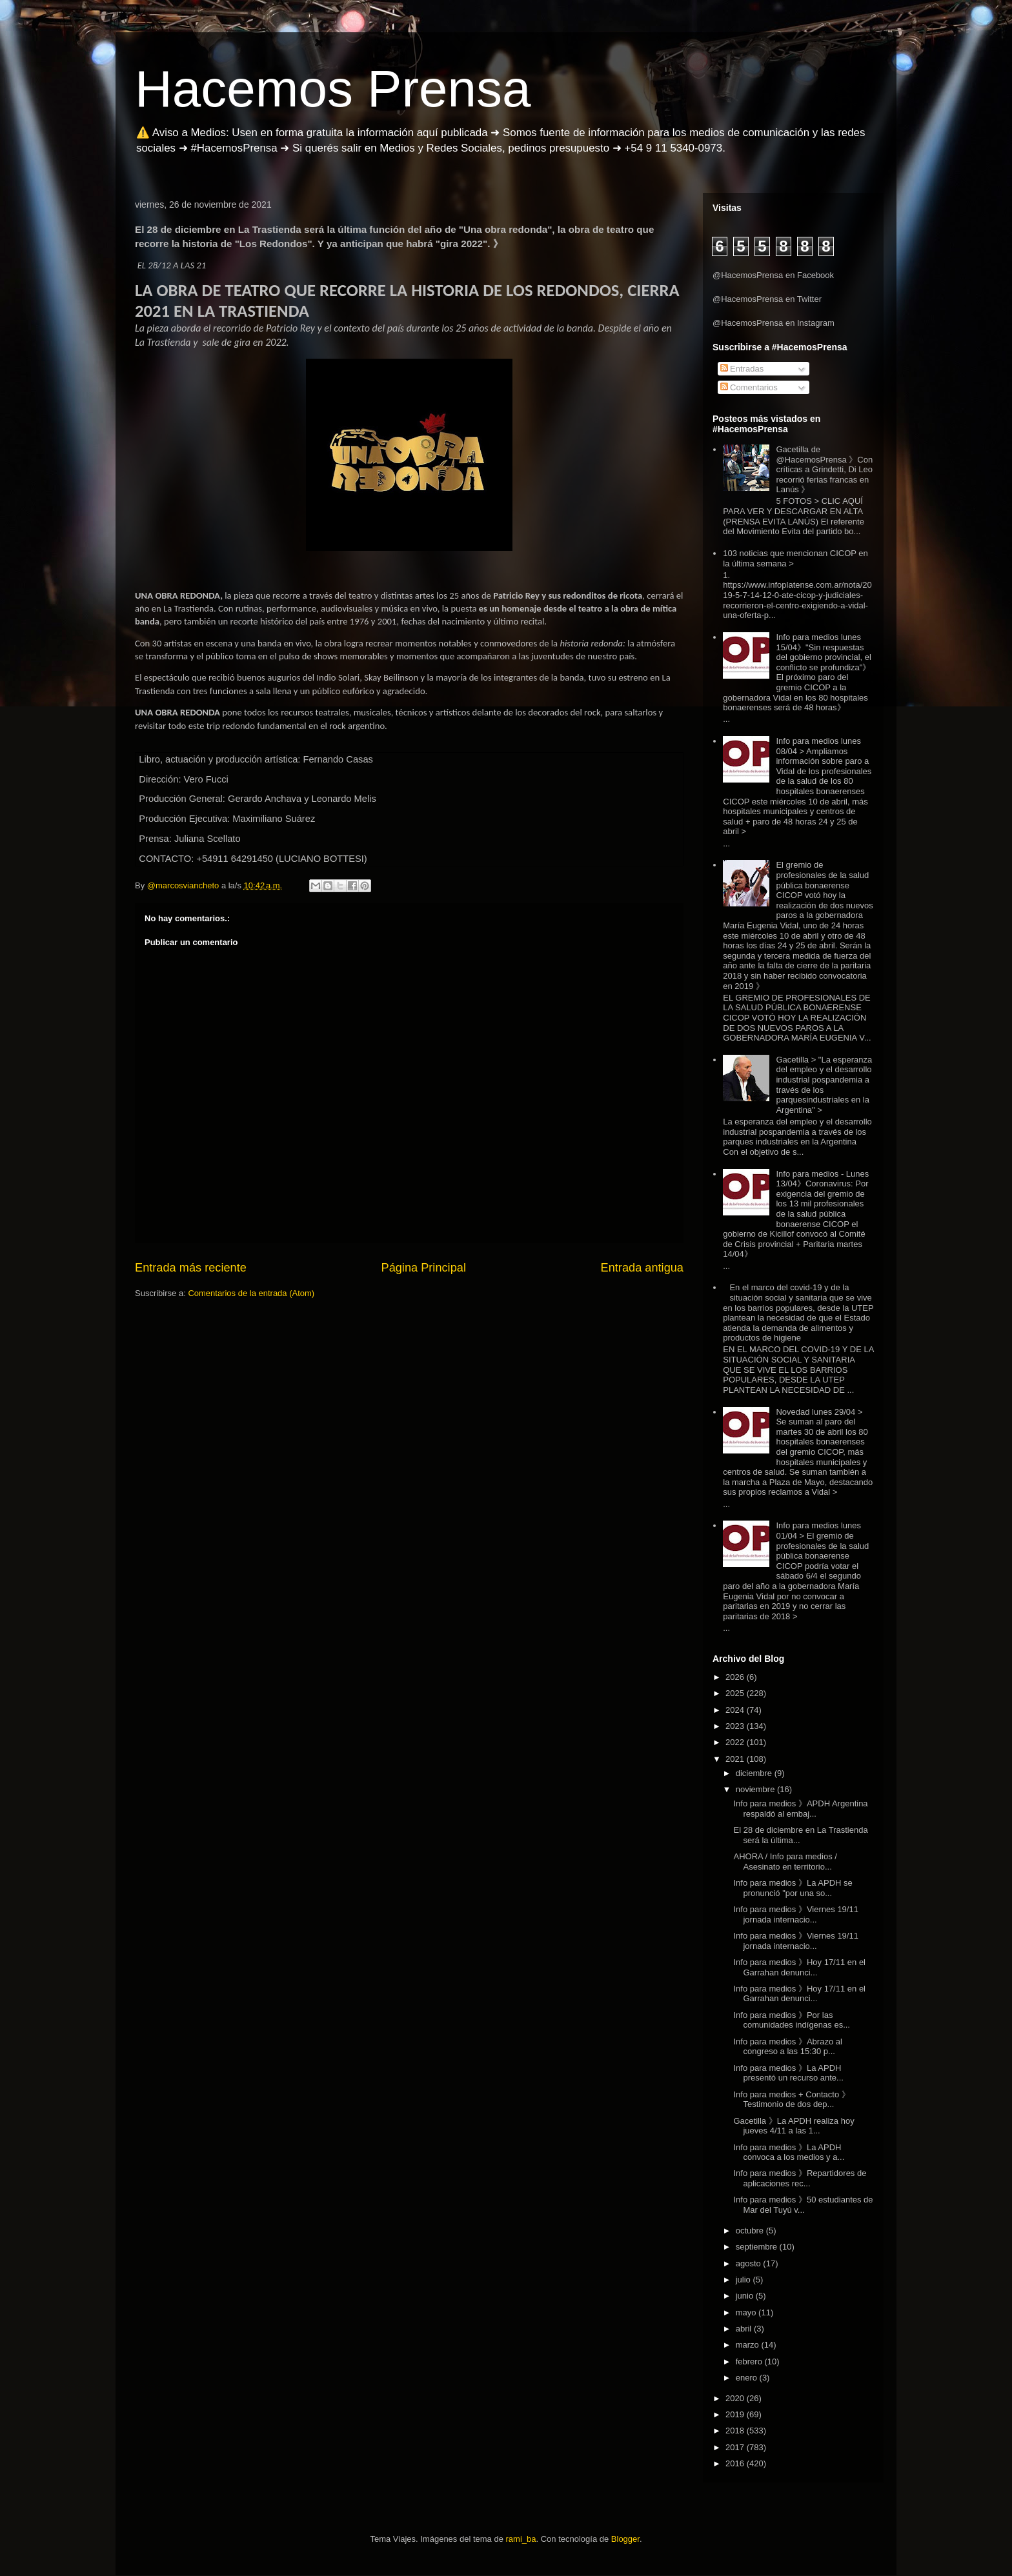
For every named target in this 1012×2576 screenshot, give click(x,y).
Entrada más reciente (191, 1267)
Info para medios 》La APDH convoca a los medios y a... (788, 2152)
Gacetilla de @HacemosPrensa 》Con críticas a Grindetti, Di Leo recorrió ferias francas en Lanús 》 (824, 469)
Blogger (625, 2539)
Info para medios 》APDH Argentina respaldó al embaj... (800, 1809)
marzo (749, 2345)
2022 (736, 1742)
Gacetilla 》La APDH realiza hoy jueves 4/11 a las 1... (793, 2126)
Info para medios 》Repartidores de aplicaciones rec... (799, 2178)
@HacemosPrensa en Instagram (774, 323)
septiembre (758, 2247)
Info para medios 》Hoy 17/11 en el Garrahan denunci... (799, 1967)
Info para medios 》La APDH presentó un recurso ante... (788, 2073)
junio (746, 2296)
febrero (750, 2361)
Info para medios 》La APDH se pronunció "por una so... (792, 1888)
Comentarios (749, 387)
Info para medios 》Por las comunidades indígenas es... (791, 2020)
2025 (736, 1693)
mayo (747, 2312)
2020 (736, 2398)
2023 (736, 1726)
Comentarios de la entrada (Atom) (251, 1293)
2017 (736, 2447)
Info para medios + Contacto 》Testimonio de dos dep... (791, 2100)
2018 (736, 2430)
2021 (736, 1759)
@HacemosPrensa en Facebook (773, 275)
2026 (736, 1677)
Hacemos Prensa (333, 88)
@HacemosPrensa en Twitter (767, 299)
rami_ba (521, 2539)
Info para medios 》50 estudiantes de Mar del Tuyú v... (803, 2205)
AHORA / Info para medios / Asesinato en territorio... (784, 1862)
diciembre (755, 1773)
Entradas (742, 369)
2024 (736, 1710)
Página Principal (423, 1267)
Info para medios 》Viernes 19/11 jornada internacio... (795, 1914)
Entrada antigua (642, 1267)
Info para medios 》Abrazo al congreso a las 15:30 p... (787, 2047)
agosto (750, 2263)
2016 (736, 2463)
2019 (736, 2414)
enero (748, 2377)
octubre (751, 2230)
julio (744, 2279)
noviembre (756, 1789)
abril (745, 2328)
